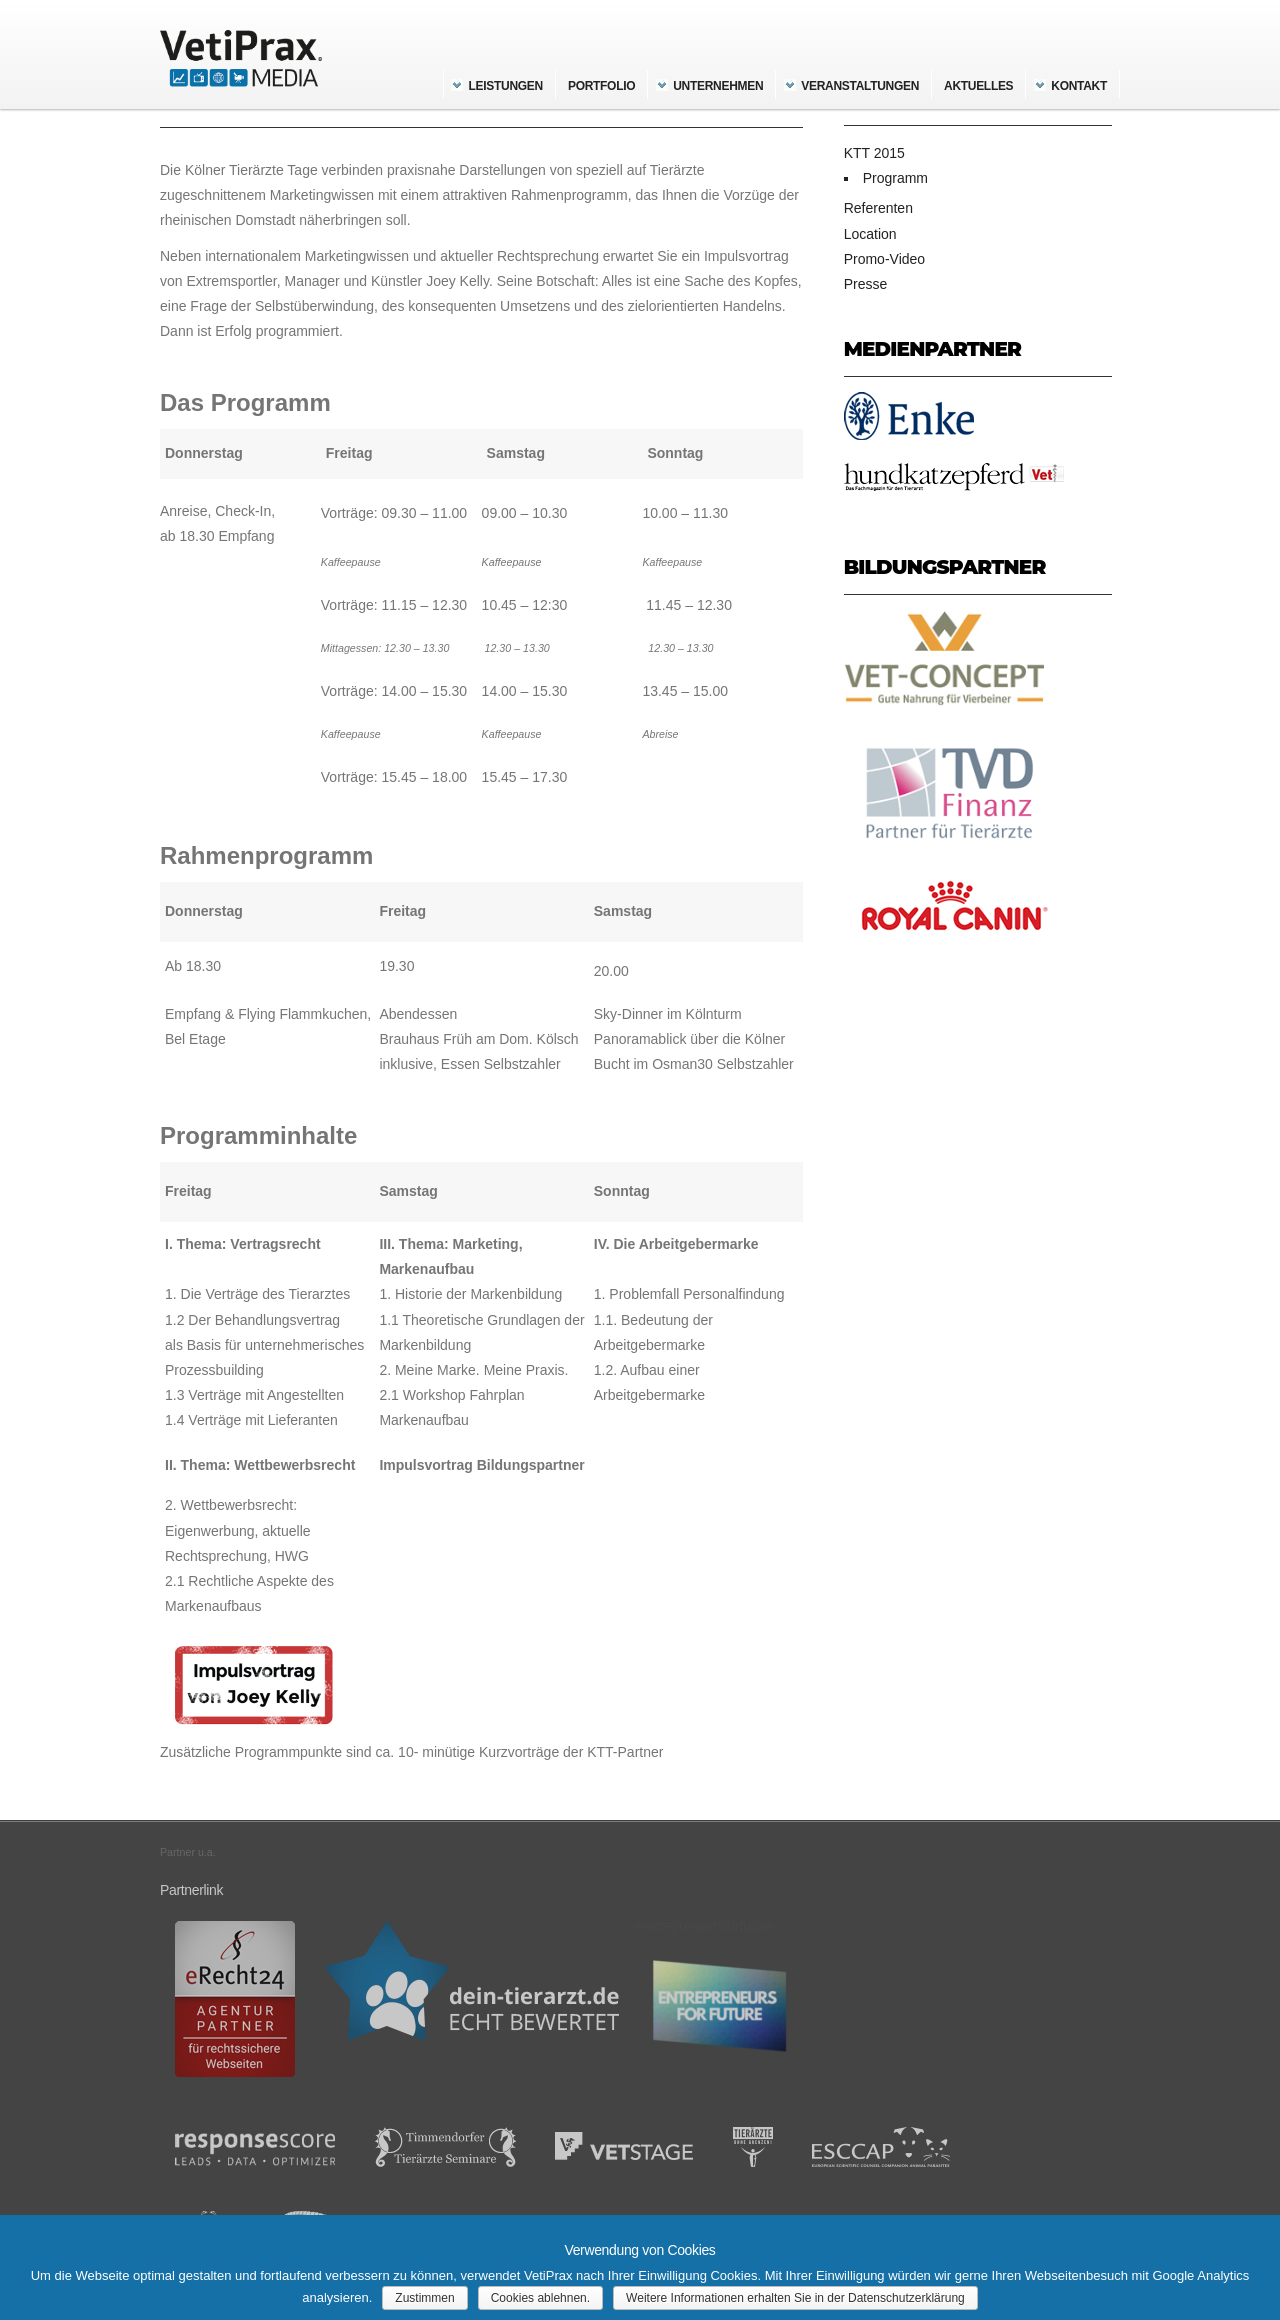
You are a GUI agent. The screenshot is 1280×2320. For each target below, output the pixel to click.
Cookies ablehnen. (540, 2298)
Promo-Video (884, 259)
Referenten (878, 208)
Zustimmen (424, 2298)
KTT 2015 (874, 153)
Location (870, 234)
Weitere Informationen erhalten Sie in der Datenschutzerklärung (795, 2298)
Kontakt (1079, 86)
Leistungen (506, 86)
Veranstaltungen (860, 86)
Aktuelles (978, 86)
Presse (866, 284)
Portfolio (601, 86)
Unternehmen (718, 86)
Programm (895, 178)
